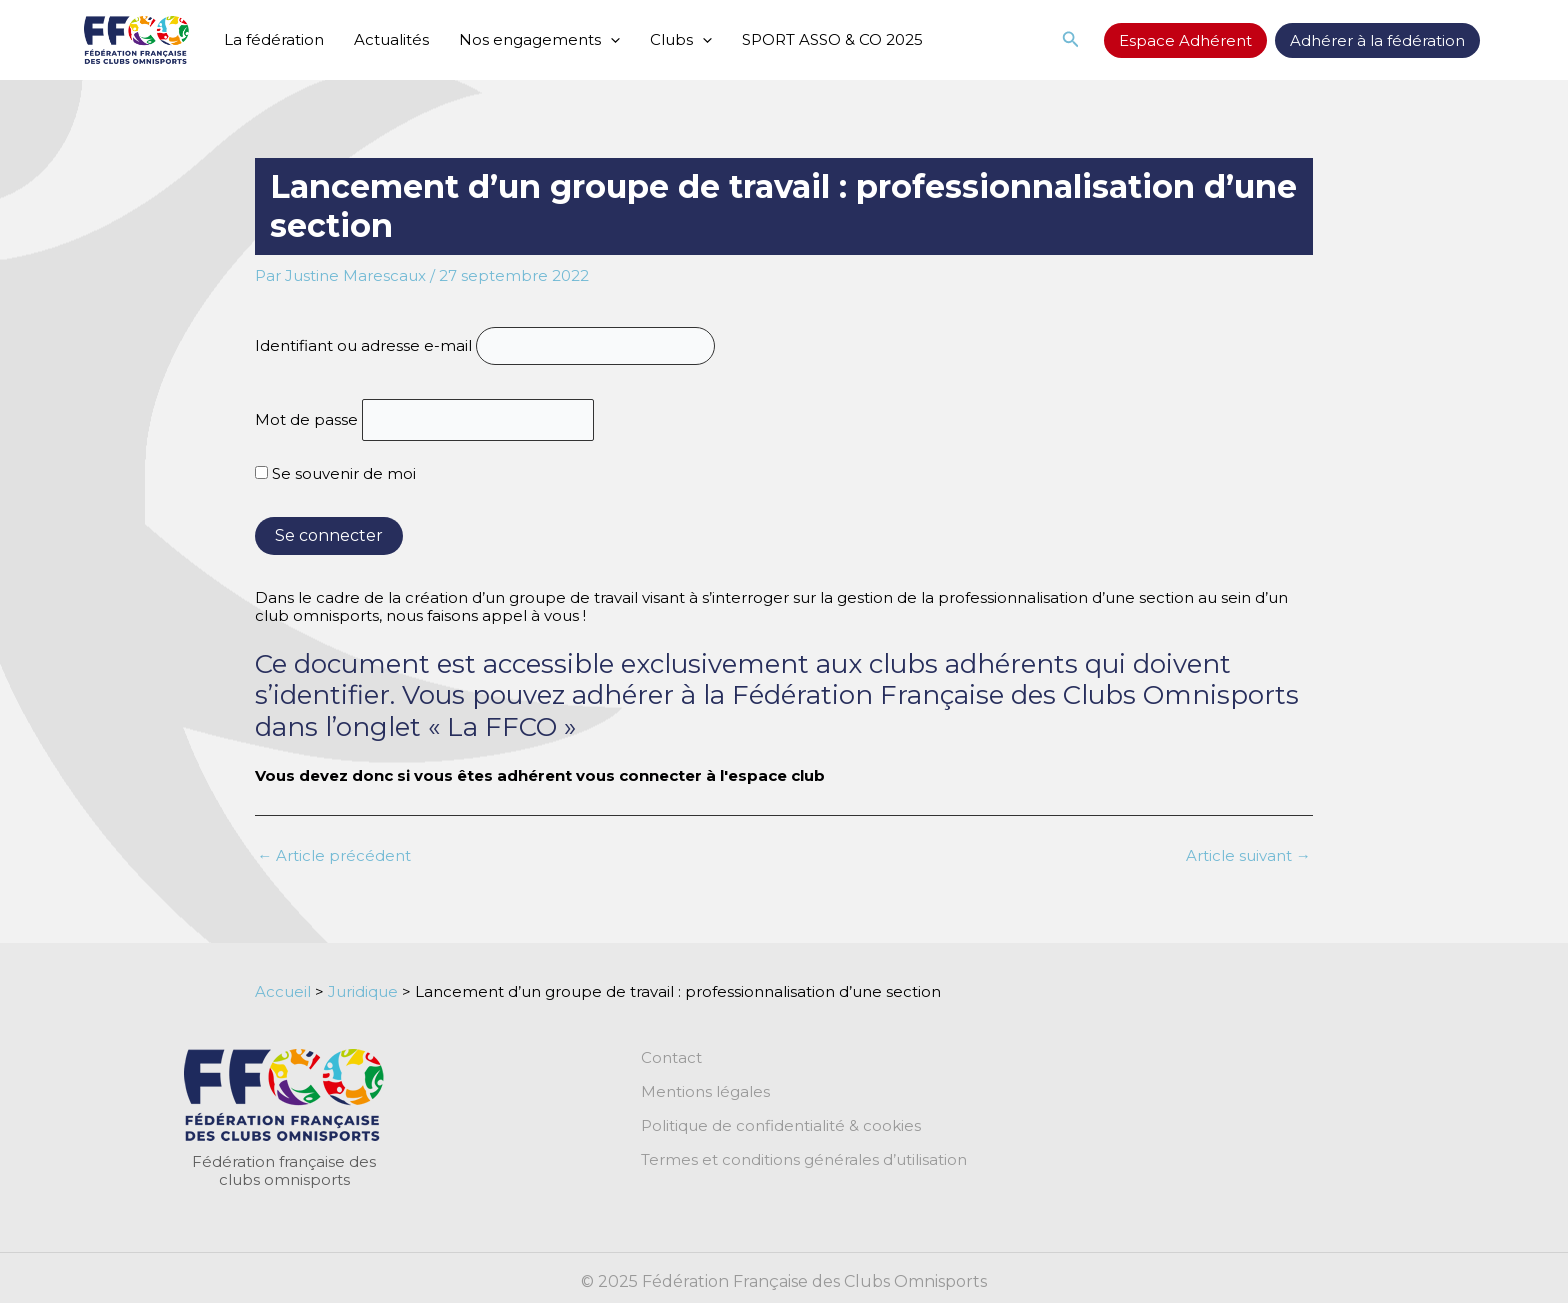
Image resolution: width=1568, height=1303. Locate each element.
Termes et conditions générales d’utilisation (804, 1160)
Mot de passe (306, 419)
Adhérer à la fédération (1377, 40)
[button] (1071, 40)
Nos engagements (539, 40)
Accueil (283, 991)
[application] (610, 40)
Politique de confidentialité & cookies (781, 1126)
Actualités (391, 39)
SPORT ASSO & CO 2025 (832, 39)
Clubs (681, 40)
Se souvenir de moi (335, 473)
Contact (671, 1058)
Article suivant (1248, 855)
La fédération (274, 39)
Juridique (363, 991)
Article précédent (334, 855)
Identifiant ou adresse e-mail (363, 345)
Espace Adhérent (1185, 40)
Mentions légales (705, 1092)
